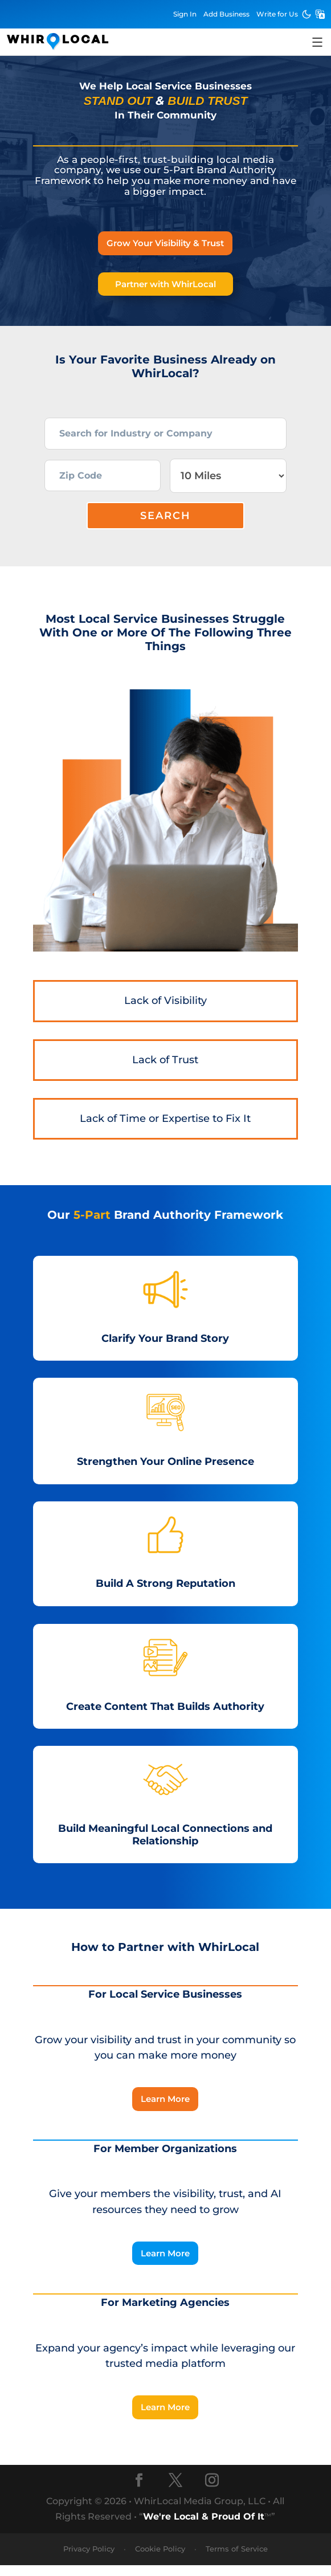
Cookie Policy (160, 2560)
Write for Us (277, 14)
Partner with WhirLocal (165, 284)
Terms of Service (237, 2560)
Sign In (185, 14)
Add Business (226, 14)
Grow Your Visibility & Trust (165, 243)
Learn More (165, 2110)
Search (165, 526)
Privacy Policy (89, 2560)
